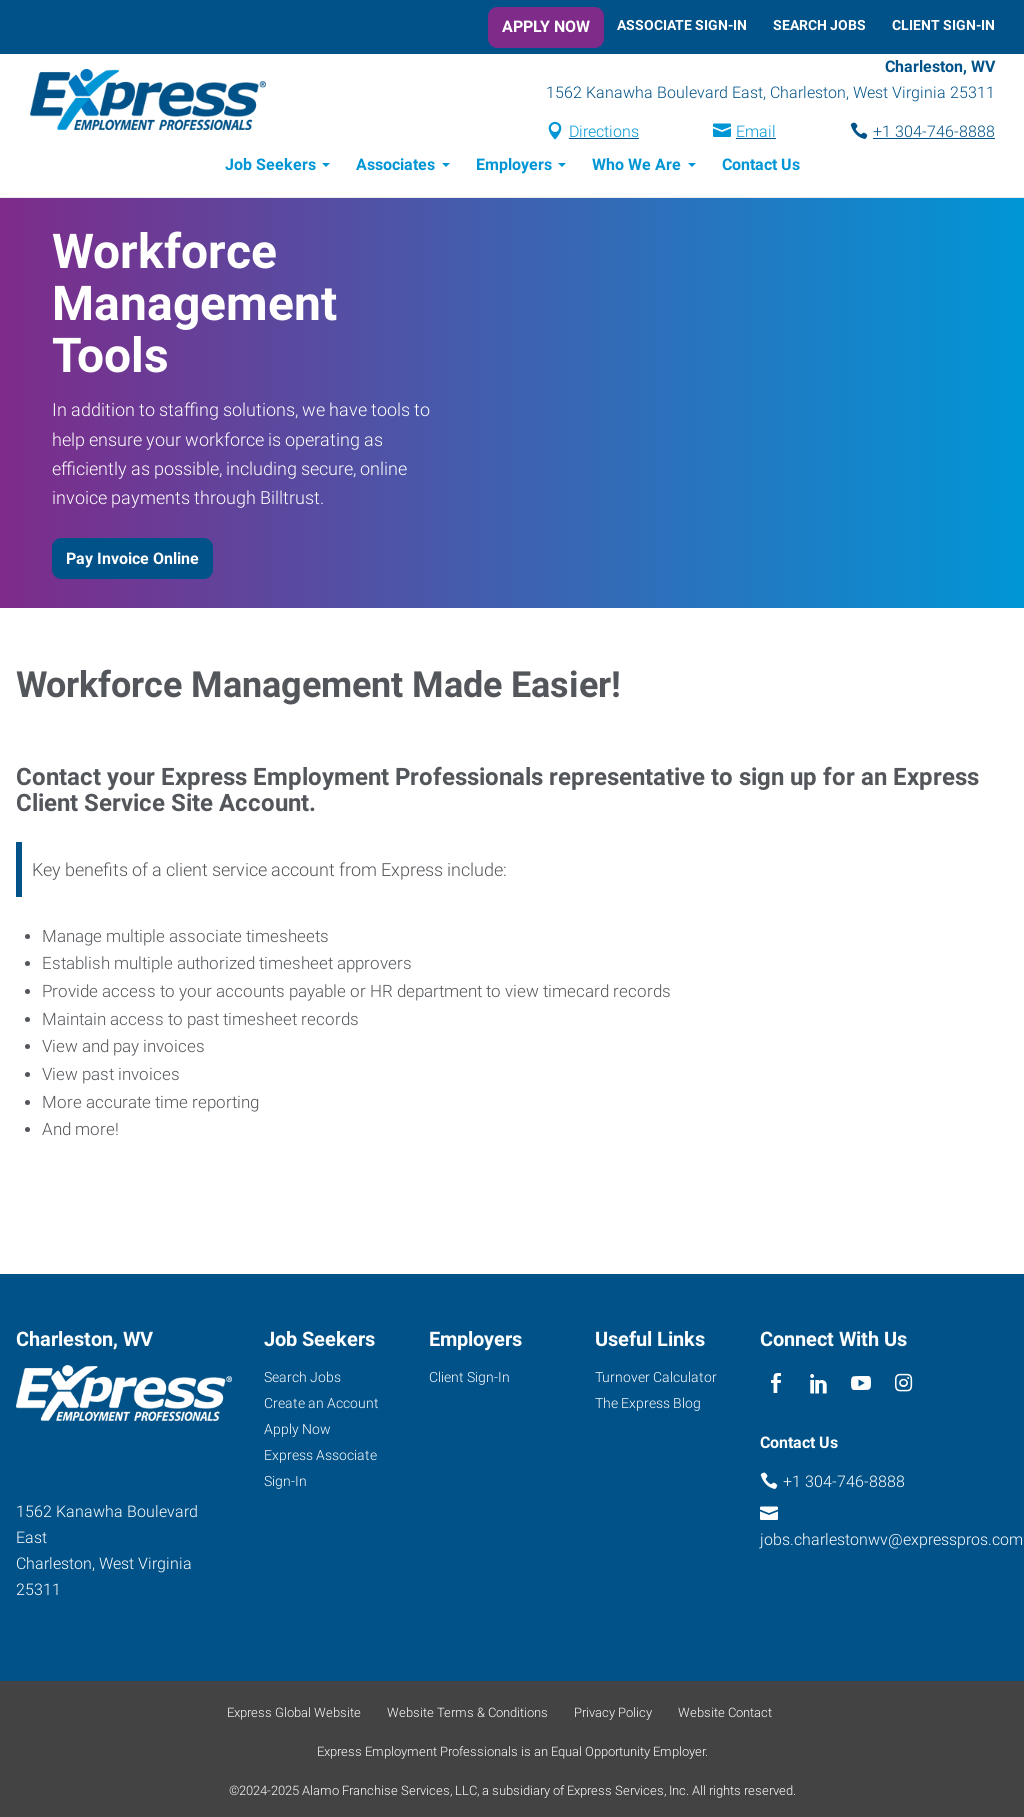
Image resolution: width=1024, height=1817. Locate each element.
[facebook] (776, 1387)
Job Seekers (270, 167)
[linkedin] (818, 1387)
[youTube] (861, 1387)
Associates (395, 167)
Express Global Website (294, 1715)
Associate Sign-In (682, 25)
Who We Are (636, 167)
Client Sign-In (943, 25)
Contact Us (761, 167)
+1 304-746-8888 (934, 133)
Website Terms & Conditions (467, 1715)
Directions (604, 133)
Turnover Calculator (656, 1380)
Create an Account (321, 1406)
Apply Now (546, 26)
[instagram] (903, 1387)
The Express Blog (648, 1406)
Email (756, 133)
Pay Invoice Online (132, 561)
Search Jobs (819, 25)
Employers (514, 167)
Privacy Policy (613, 1715)
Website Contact (725, 1715)
